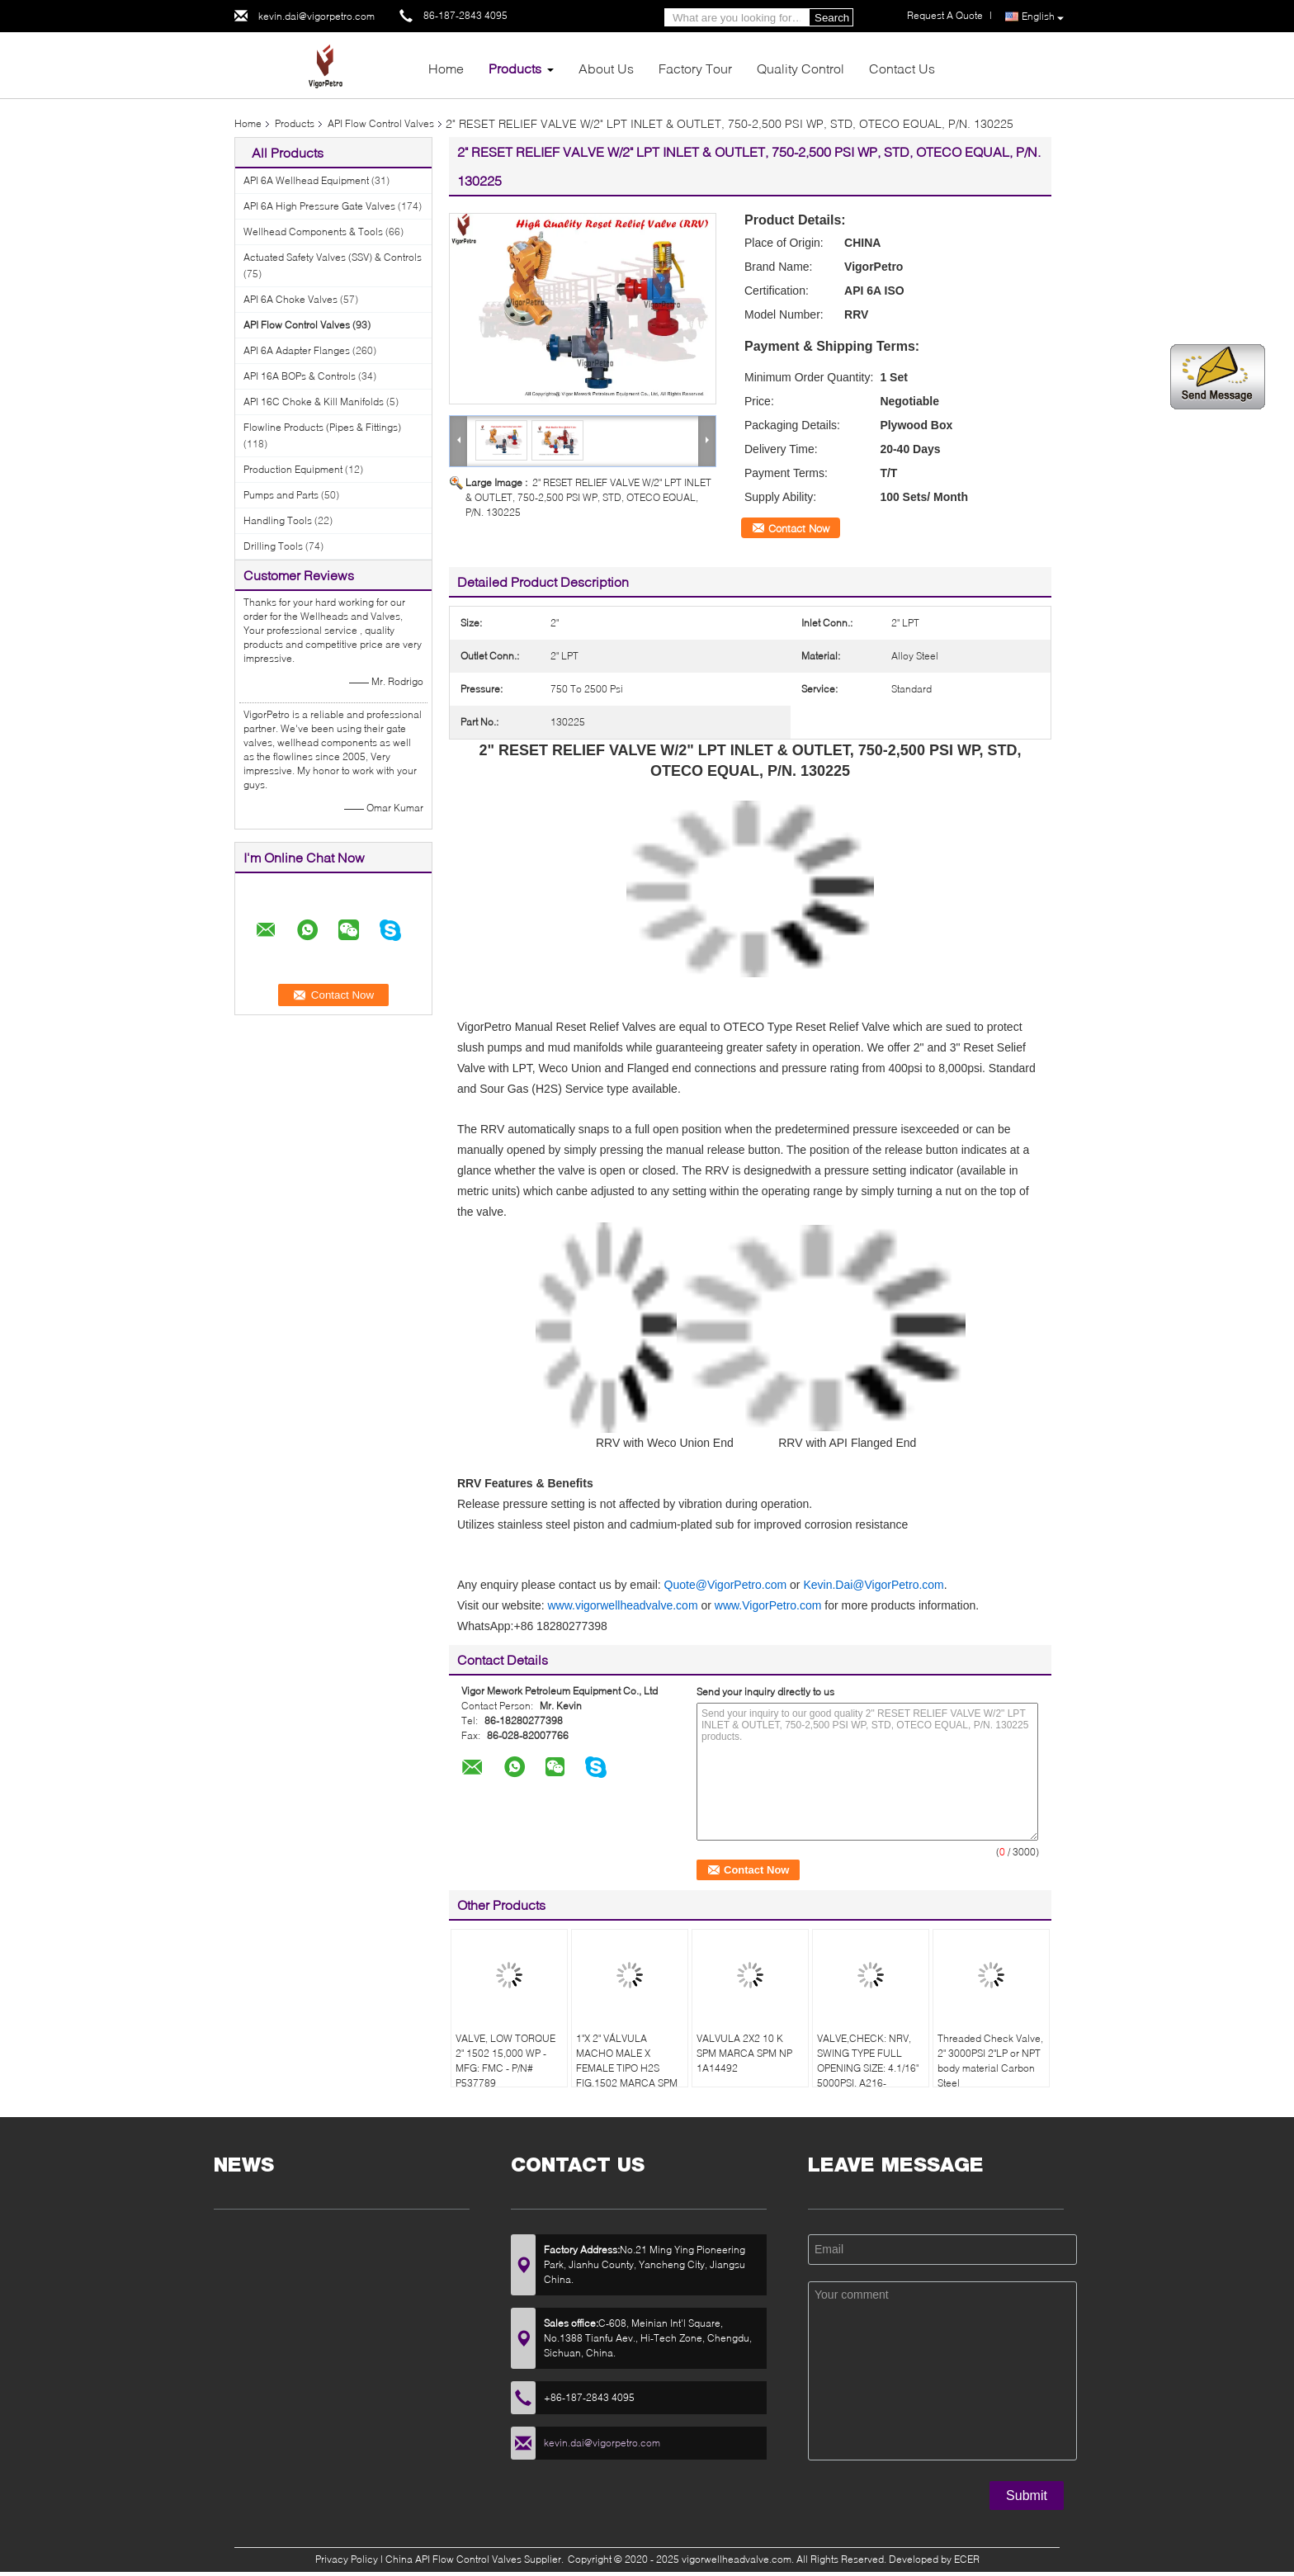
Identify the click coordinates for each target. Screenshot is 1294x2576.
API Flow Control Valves (381, 123)
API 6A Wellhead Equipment (306, 180)
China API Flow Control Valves (453, 2559)
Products (515, 68)
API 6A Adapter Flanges (296, 350)
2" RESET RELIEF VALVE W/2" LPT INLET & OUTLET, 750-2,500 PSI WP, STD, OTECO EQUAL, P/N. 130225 (588, 497)
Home (446, 68)
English (1043, 17)
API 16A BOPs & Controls (299, 376)
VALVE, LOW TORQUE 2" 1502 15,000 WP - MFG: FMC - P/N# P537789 (505, 2060)
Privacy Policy (346, 2559)
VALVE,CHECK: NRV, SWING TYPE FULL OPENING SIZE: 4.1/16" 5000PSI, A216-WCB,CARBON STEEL (868, 2068)
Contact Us (902, 68)
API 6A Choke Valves (290, 299)
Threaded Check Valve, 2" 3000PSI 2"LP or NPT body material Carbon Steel (990, 2060)
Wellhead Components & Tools (313, 231)
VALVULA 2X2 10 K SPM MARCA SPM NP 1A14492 (744, 2053)
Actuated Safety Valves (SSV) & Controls (332, 257)
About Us (606, 68)
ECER (967, 2559)
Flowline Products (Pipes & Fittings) (322, 427)
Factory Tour (695, 68)
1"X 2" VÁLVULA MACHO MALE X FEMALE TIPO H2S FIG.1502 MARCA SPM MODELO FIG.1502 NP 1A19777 (627, 2075)
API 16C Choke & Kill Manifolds (313, 401)
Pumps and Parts (281, 495)
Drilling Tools (273, 546)
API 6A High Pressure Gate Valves (319, 206)
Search (832, 18)
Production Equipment (292, 469)
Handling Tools (277, 520)
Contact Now (798, 528)
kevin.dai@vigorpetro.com (316, 16)
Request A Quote (945, 15)
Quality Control (800, 68)
